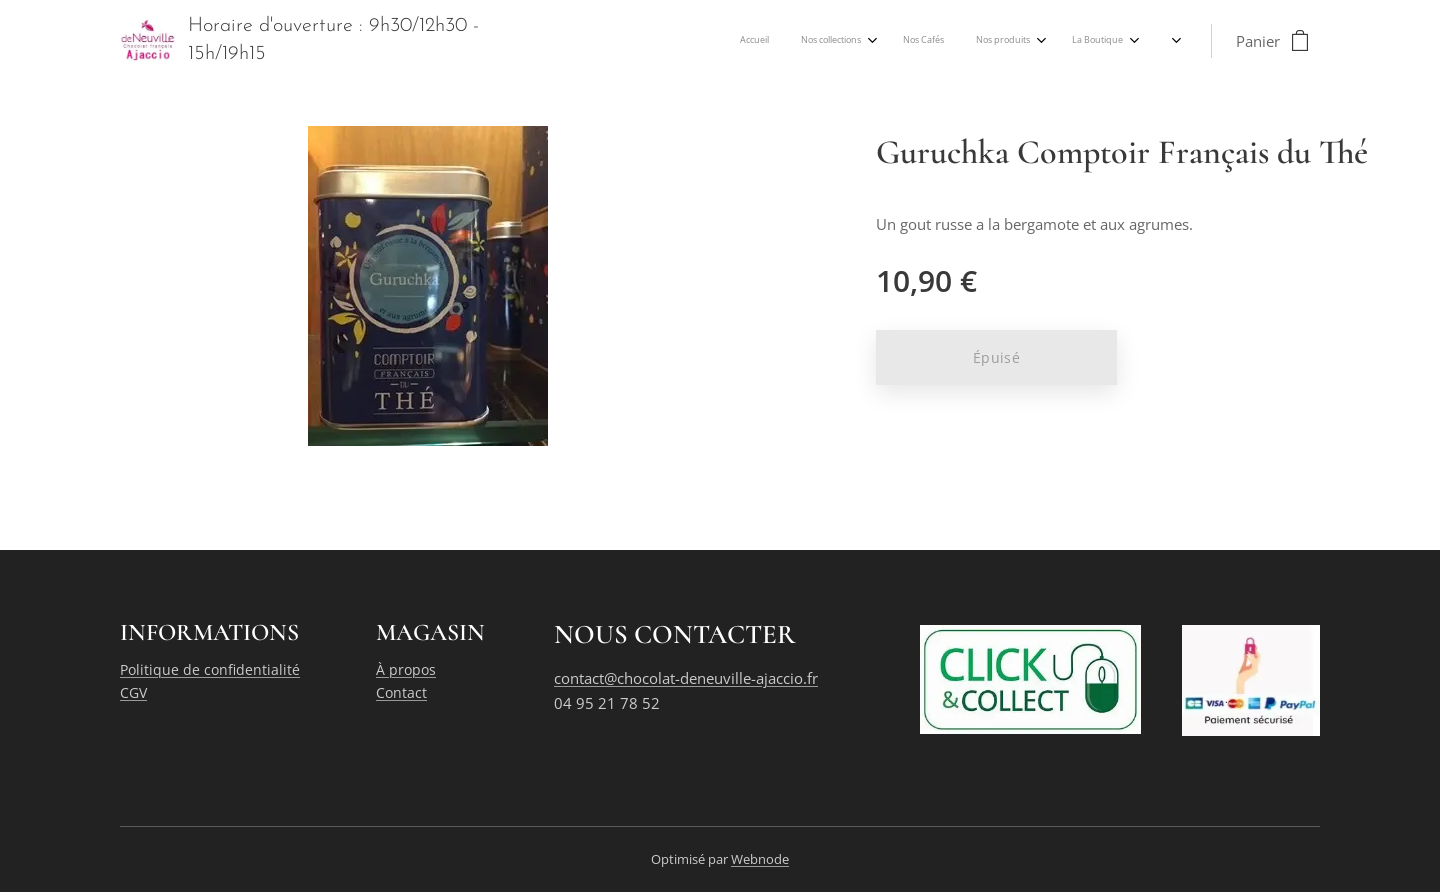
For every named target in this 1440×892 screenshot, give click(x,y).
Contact (401, 692)
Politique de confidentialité (210, 669)
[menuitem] (926, 41)
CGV (133, 692)
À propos (406, 669)
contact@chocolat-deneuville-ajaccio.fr (686, 678)
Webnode (760, 859)
